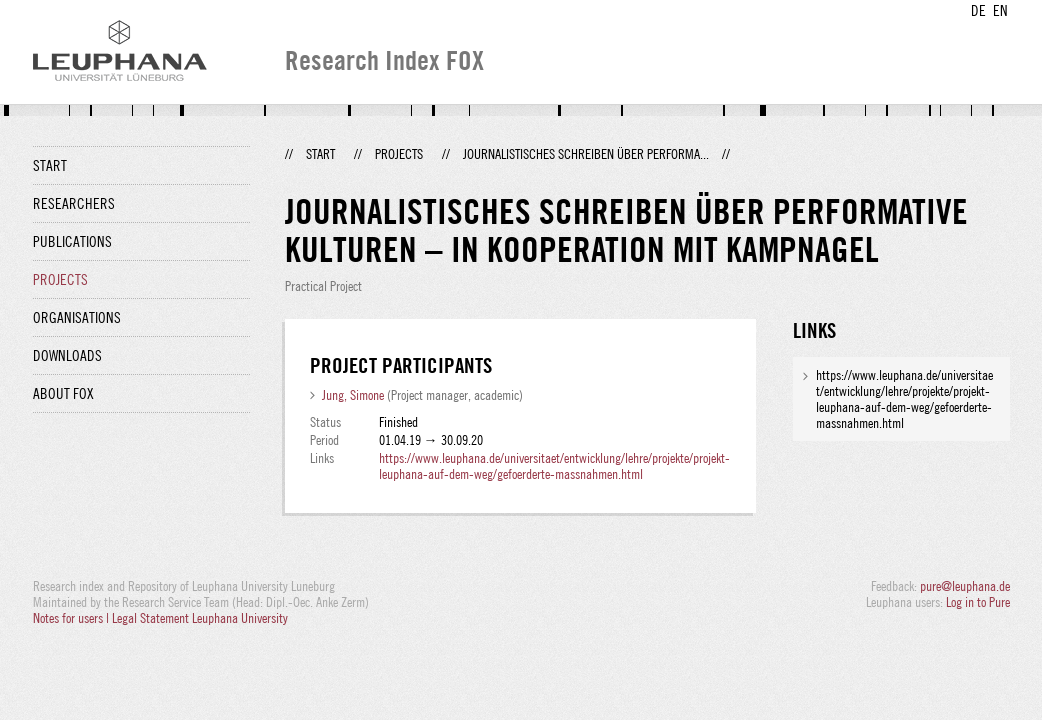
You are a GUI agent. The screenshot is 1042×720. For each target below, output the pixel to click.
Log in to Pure (978, 602)
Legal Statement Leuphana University (200, 618)
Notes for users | (72, 618)
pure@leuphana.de (965, 586)
